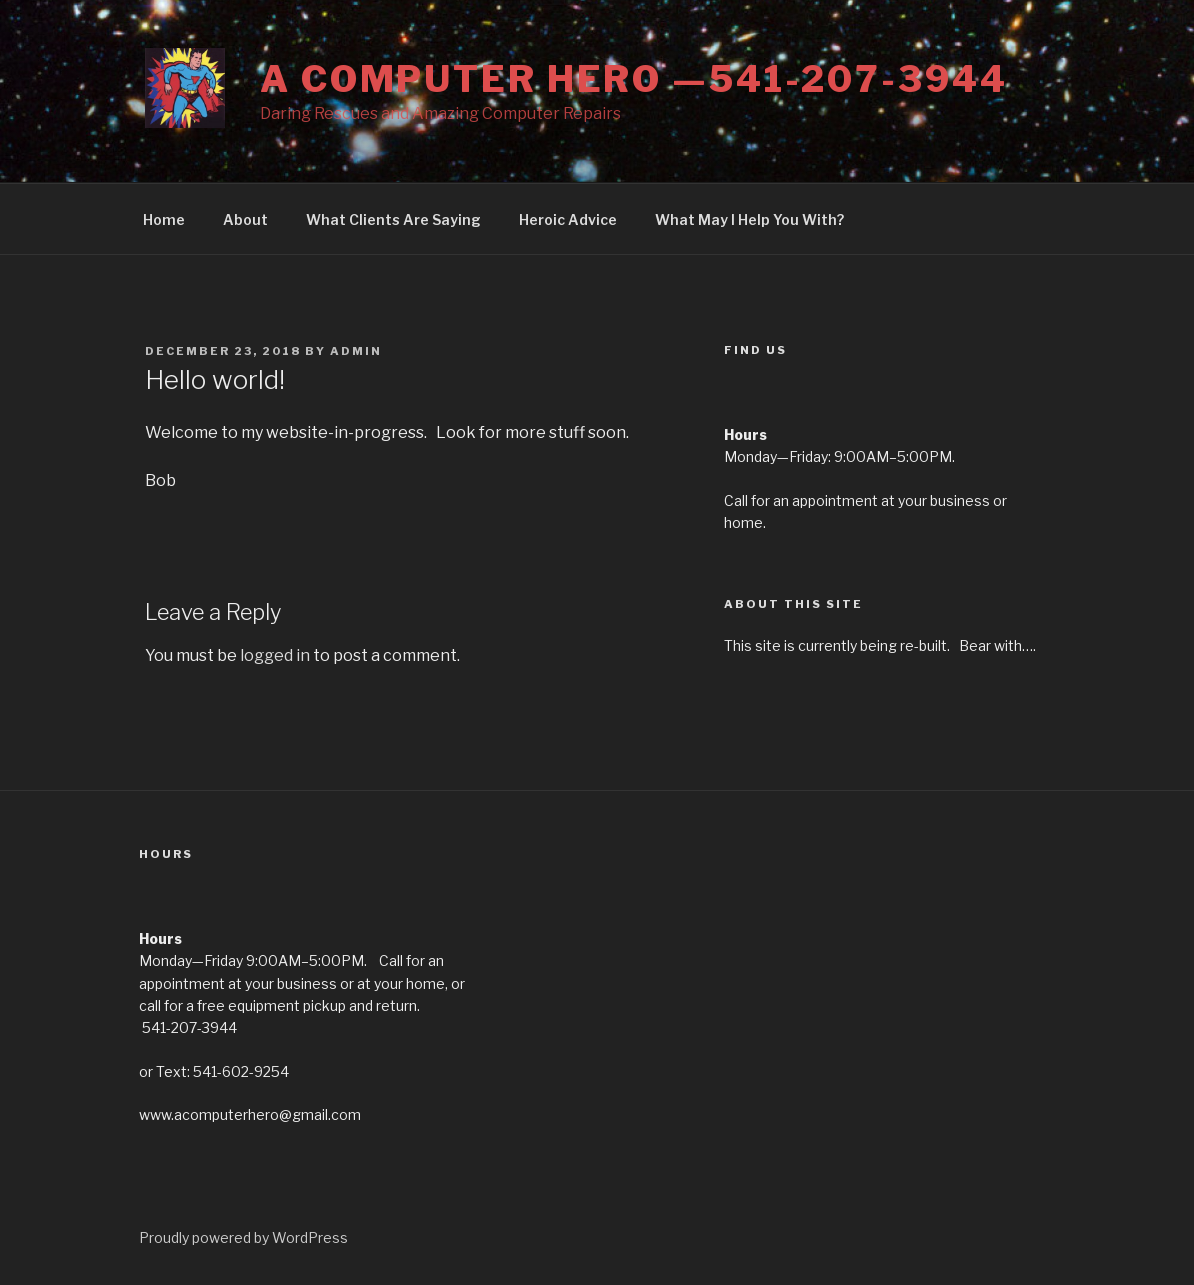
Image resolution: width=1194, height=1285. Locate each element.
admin (356, 351)
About (245, 219)
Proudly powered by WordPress (243, 1237)
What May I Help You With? (749, 219)
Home (164, 219)
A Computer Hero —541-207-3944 (634, 79)
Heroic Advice (568, 219)
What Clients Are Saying (393, 219)
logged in (275, 655)
